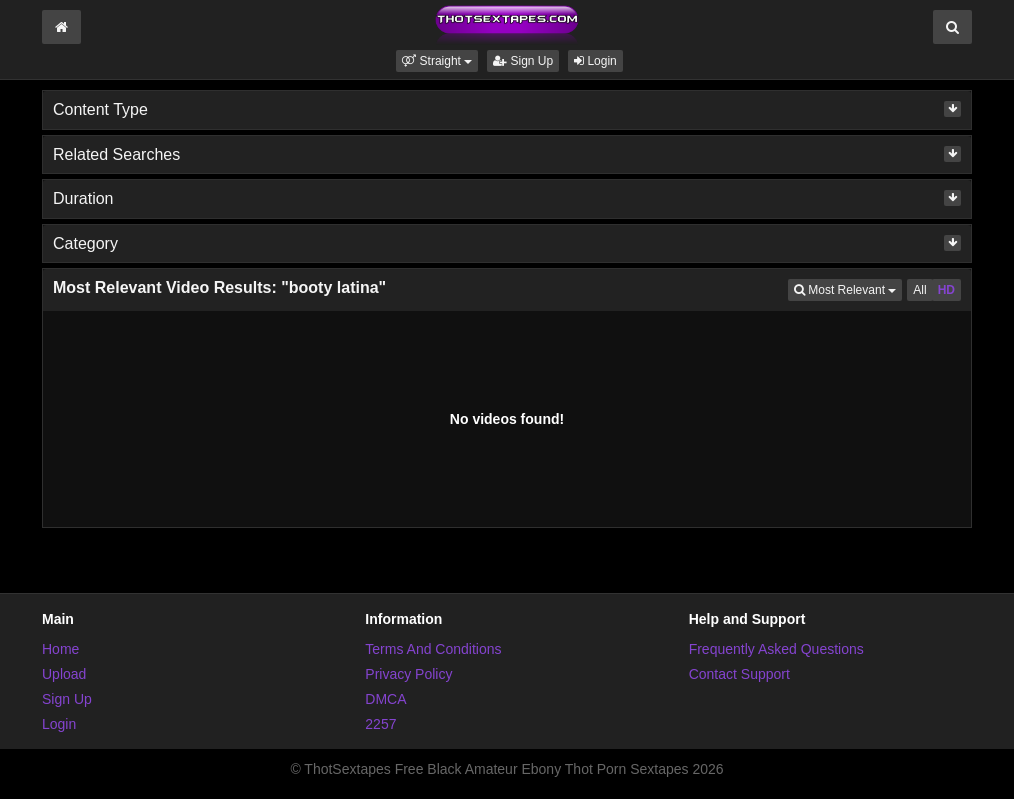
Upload (64, 674)
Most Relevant (848, 288)
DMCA (385, 699)
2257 (380, 724)
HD (946, 290)
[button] (437, 61)
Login (595, 61)
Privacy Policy (408, 674)
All (919, 290)
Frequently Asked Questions (776, 649)
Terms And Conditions (433, 649)
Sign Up (523, 61)
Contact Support (739, 674)
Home (60, 649)
